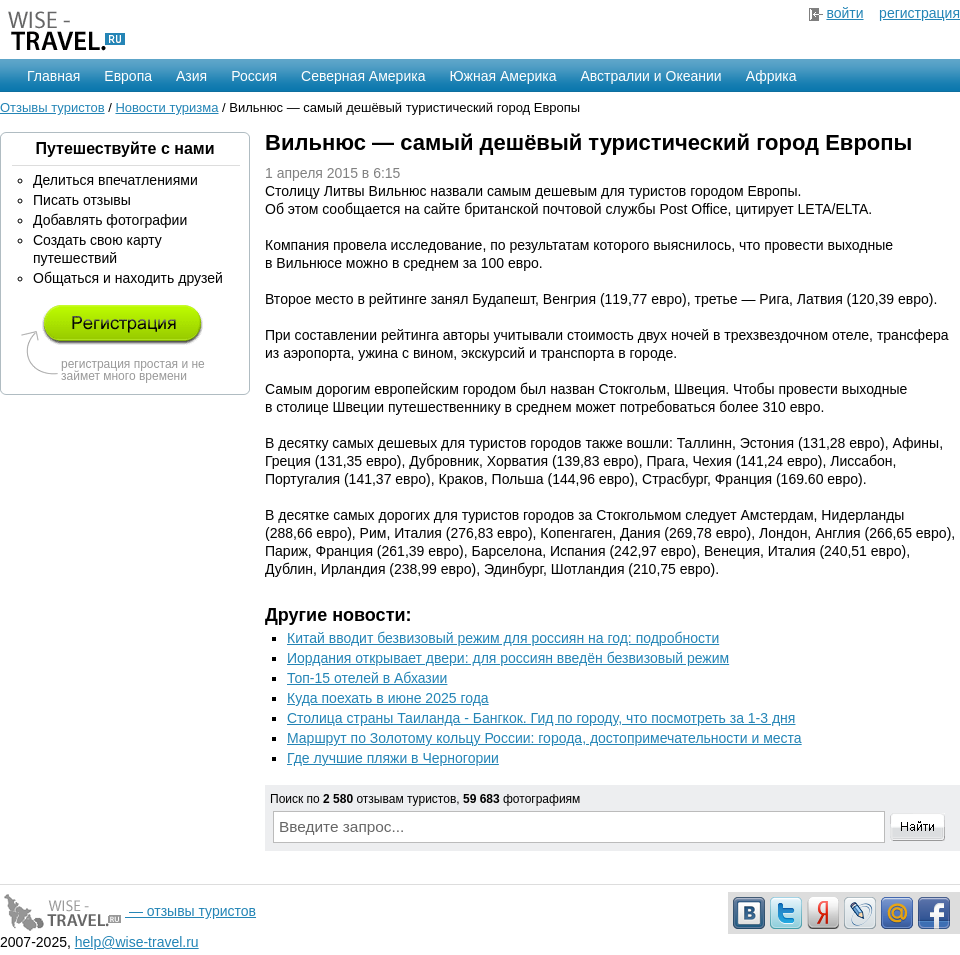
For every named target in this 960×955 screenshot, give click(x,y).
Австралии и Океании (651, 76)
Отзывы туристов (52, 107)
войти (844, 13)
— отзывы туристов (128, 911)
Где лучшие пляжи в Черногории (393, 758)
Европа (128, 76)
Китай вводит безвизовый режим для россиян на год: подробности (503, 638)
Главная (53, 76)
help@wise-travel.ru (137, 942)
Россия (254, 76)
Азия (191, 76)
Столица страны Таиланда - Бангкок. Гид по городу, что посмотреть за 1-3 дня (541, 718)
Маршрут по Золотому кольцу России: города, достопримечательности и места (544, 738)
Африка (771, 76)
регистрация (919, 13)
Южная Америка (502, 76)
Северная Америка (363, 76)
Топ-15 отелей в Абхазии (367, 678)
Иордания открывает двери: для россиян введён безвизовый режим (508, 658)
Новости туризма (166, 107)
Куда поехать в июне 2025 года (388, 698)
